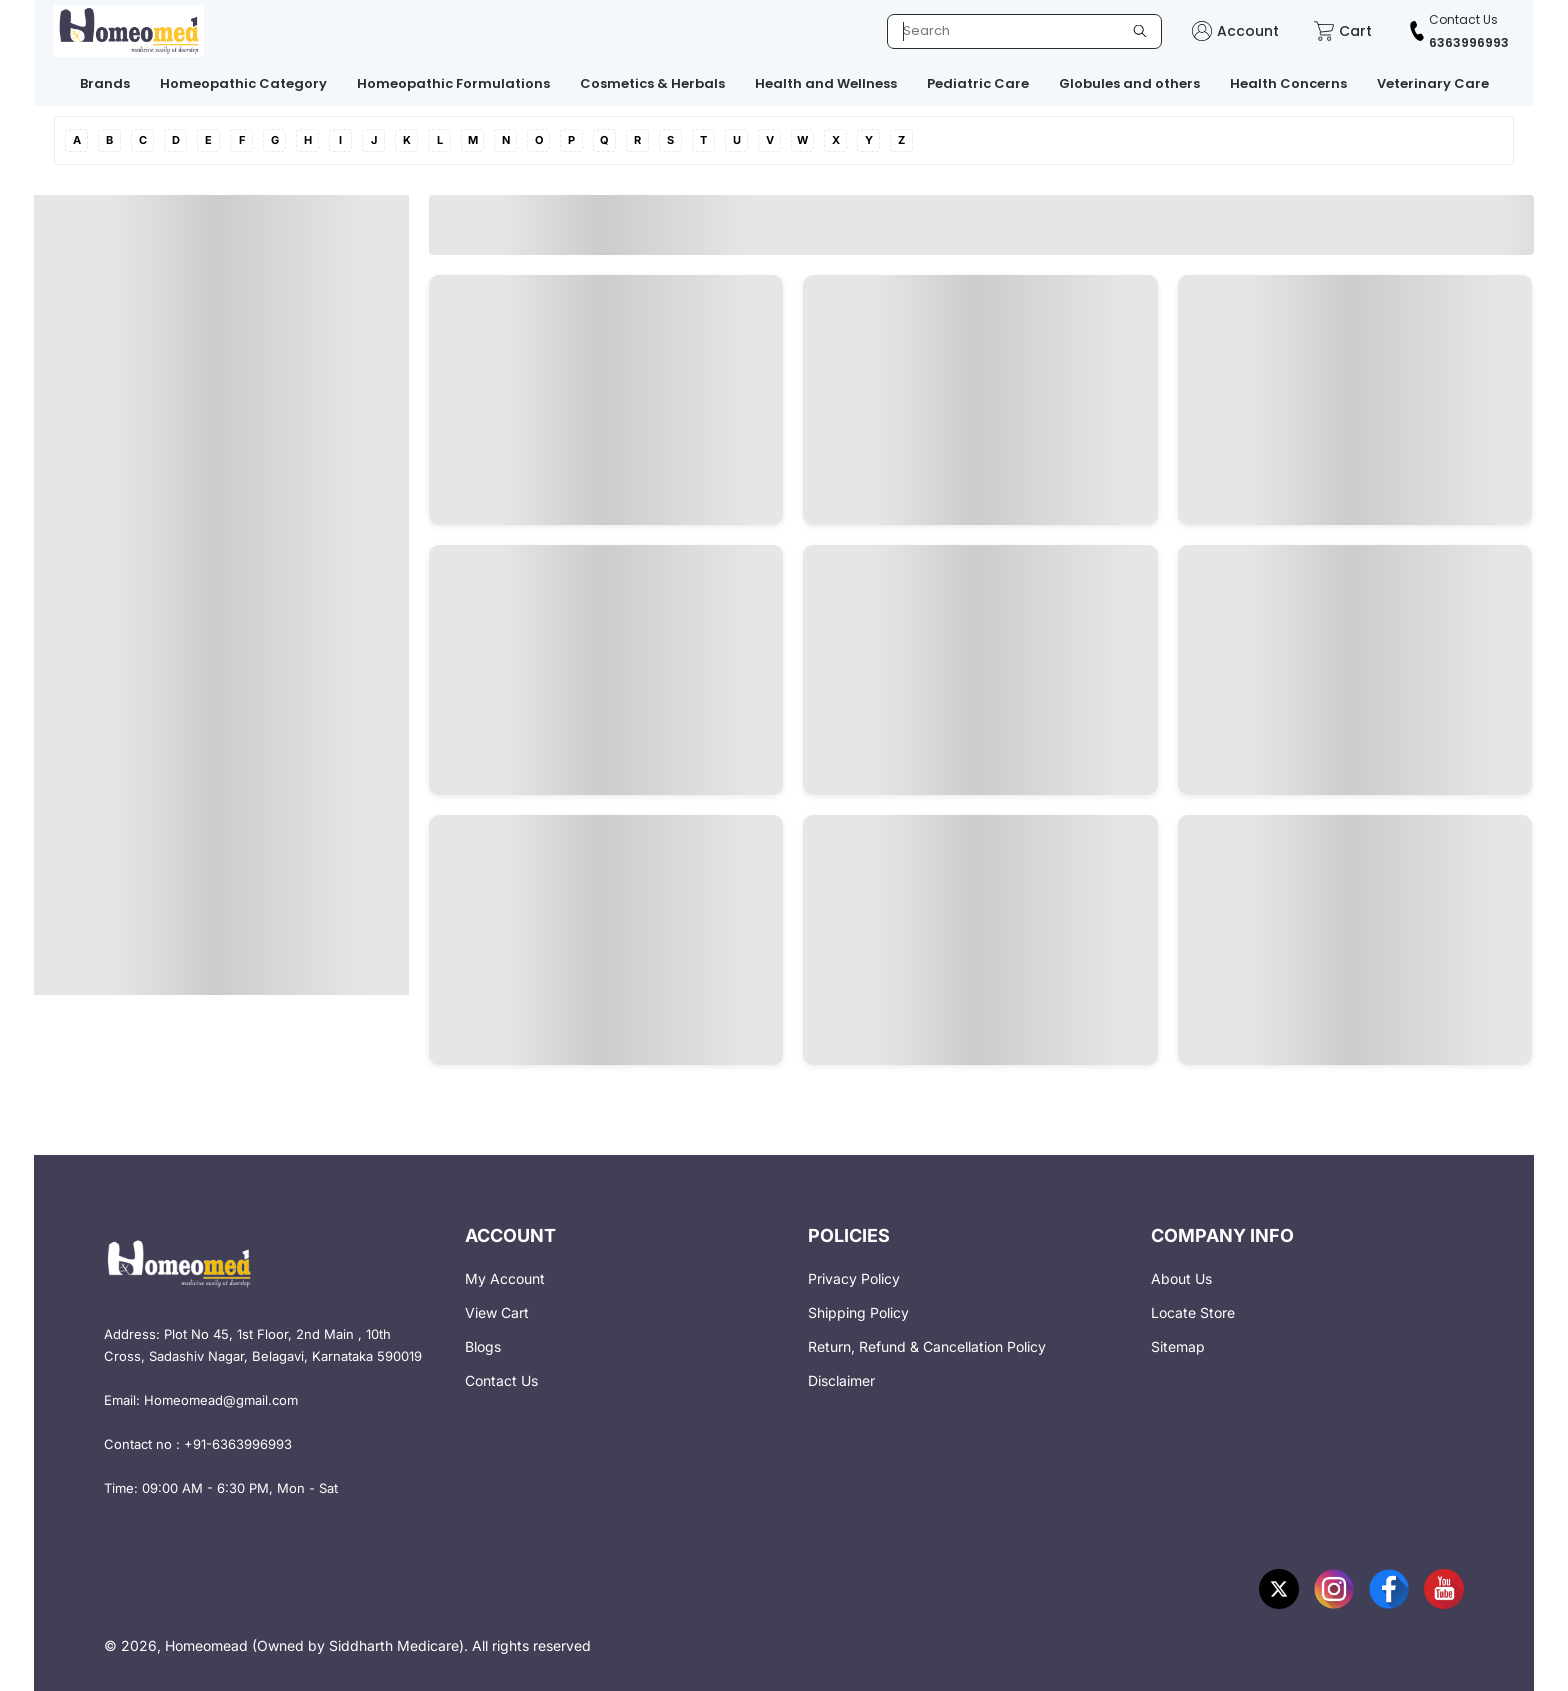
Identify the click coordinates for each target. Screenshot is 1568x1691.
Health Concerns (1288, 83)
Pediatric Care (978, 83)
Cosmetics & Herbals (652, 83)
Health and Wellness (826, 83)
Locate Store (1193, 1312)
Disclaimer (841, 1380)
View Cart (497, 1312)
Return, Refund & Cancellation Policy (927, 1346)
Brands (105, 83)
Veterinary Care (1433, 83)
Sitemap (1178, 1346)
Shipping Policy (858, 1312)
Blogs (483, 1346)
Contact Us (501, 1380)
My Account (505, 1278)
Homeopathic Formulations (453, 83)
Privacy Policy (854, 1278)
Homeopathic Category (243, 83)
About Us (1181, 1278)
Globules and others (1129, 83)
